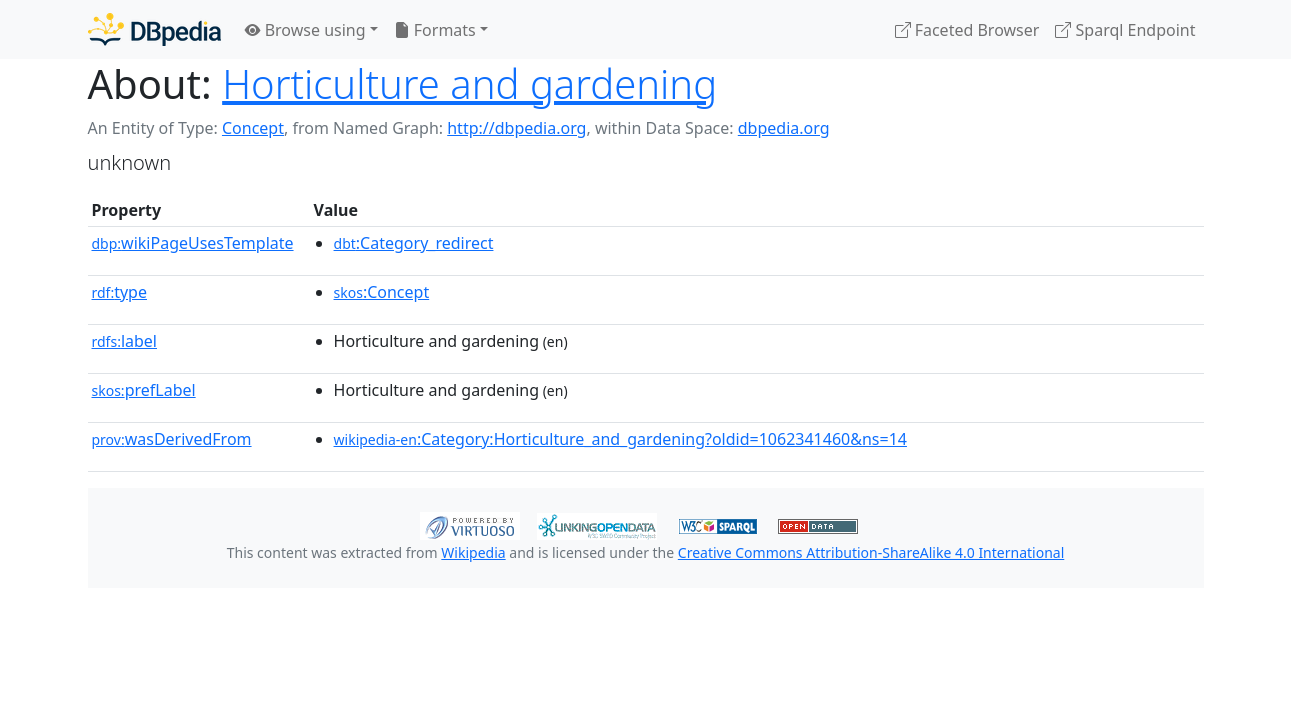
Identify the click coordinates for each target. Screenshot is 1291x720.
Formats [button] (435, 30)
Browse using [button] (305, 30)
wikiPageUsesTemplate (193, 243)
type (120, 292)
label (125, 341)
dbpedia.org (784, 128)
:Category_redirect (414, 243)
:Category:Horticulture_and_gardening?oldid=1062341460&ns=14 (620, 439)
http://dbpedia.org (516, 128)
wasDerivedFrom (172, 439)
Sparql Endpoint (1125, 30)
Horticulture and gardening (469, 83)
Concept (253, 128)
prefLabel (144, 390)
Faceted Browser (967, 30)
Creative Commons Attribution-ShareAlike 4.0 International (871, 552)
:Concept (382, 292)
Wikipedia (473, 552)
